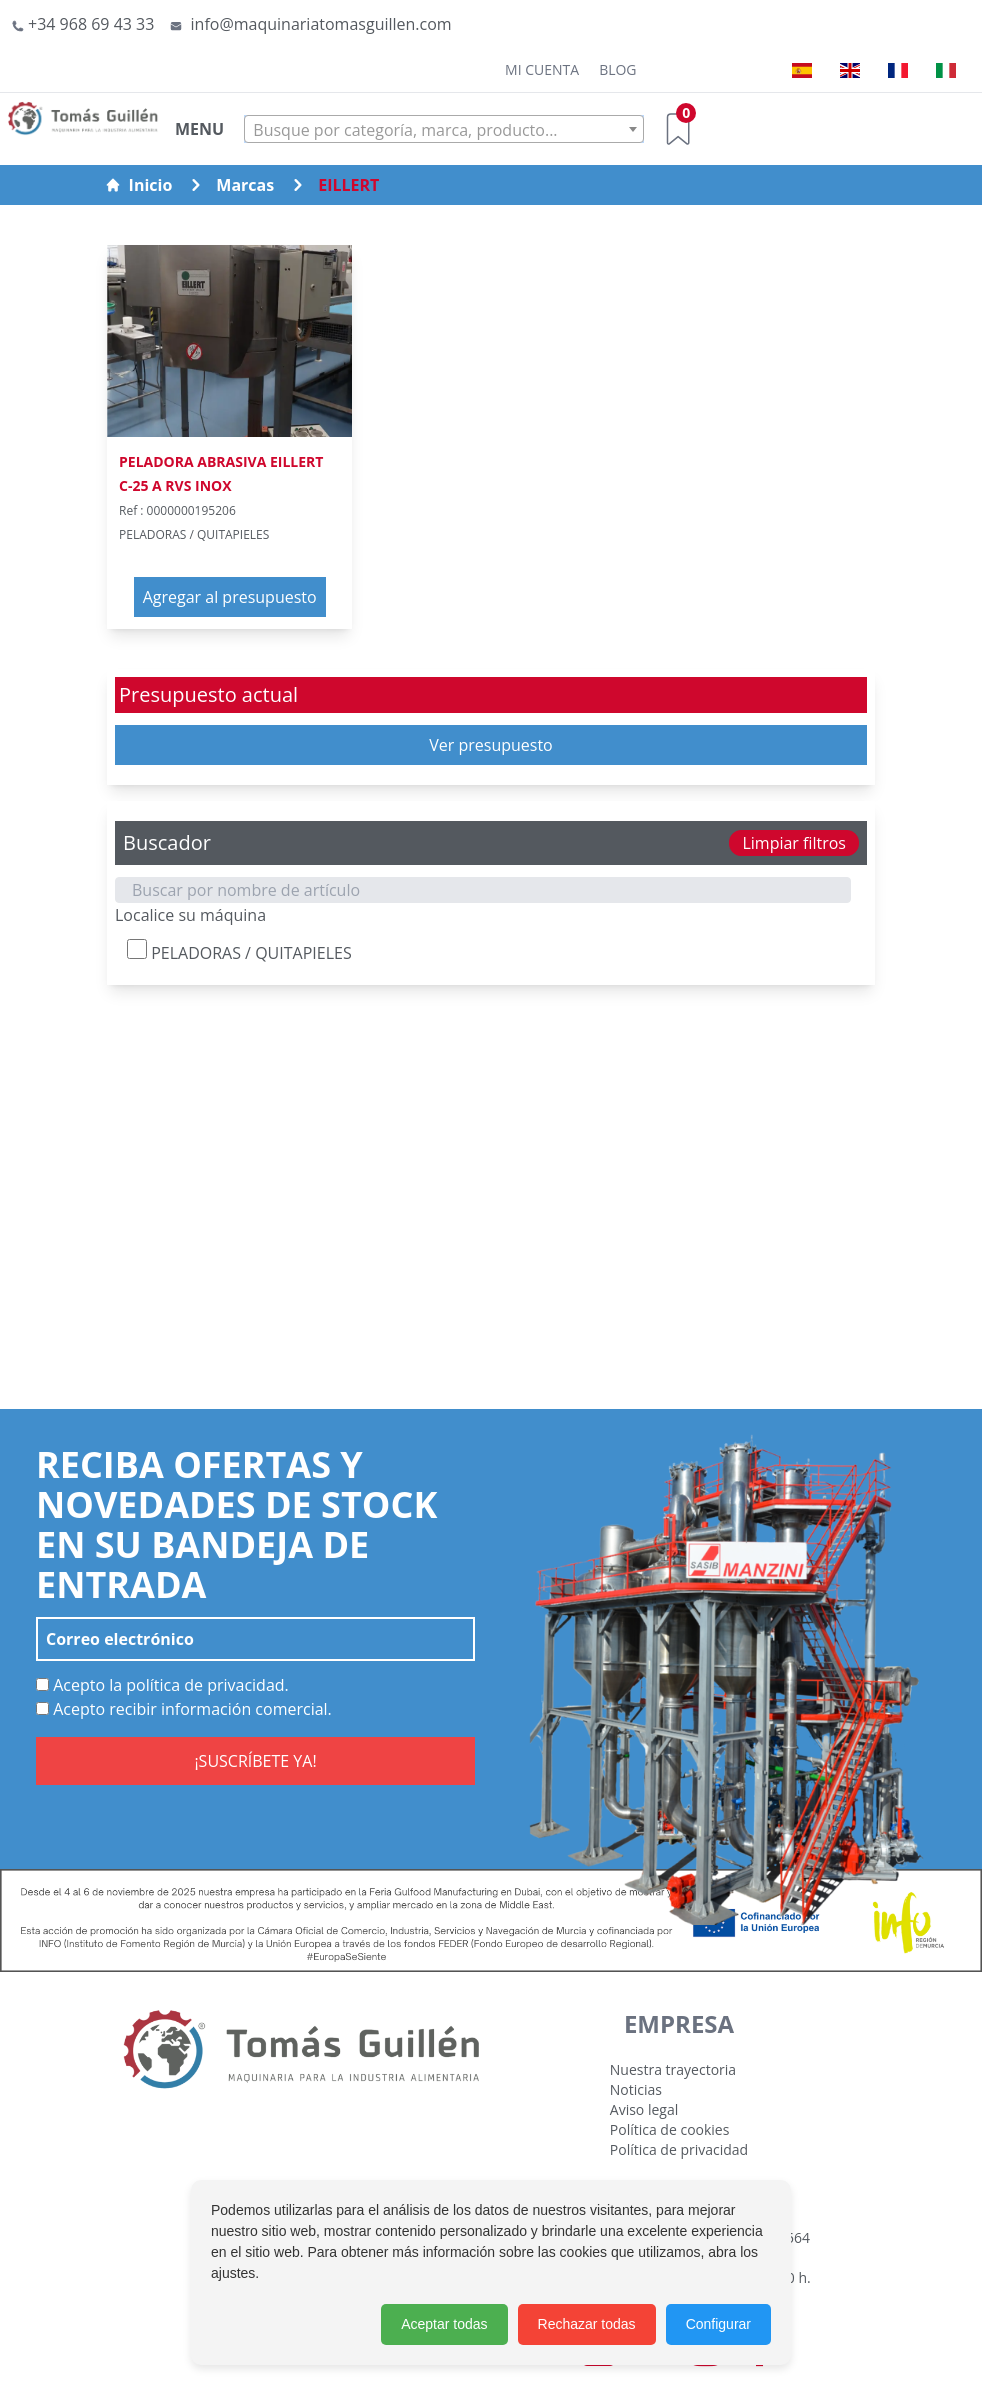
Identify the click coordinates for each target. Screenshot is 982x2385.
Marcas (245, 185)
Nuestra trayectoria (673, 2069)
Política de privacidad (679, 2149)
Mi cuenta (542, 69)
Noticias (636, 2089)
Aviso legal (644, 2109)
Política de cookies (670, 2129)
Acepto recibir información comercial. (184, 1709)
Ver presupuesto (491, 745)
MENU (199, 129)
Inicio (139, 185)
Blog (617, 69)
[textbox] (444, 130)
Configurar (718, 2324)
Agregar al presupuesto (230, 597)
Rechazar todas (587, 2324)
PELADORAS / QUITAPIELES (239, 951)
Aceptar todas (444, 2324)
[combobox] (444, 129)
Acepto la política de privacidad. (162, 1685)
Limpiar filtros (794, 843)
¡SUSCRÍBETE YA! (255, 1761)
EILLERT (348, 185)
